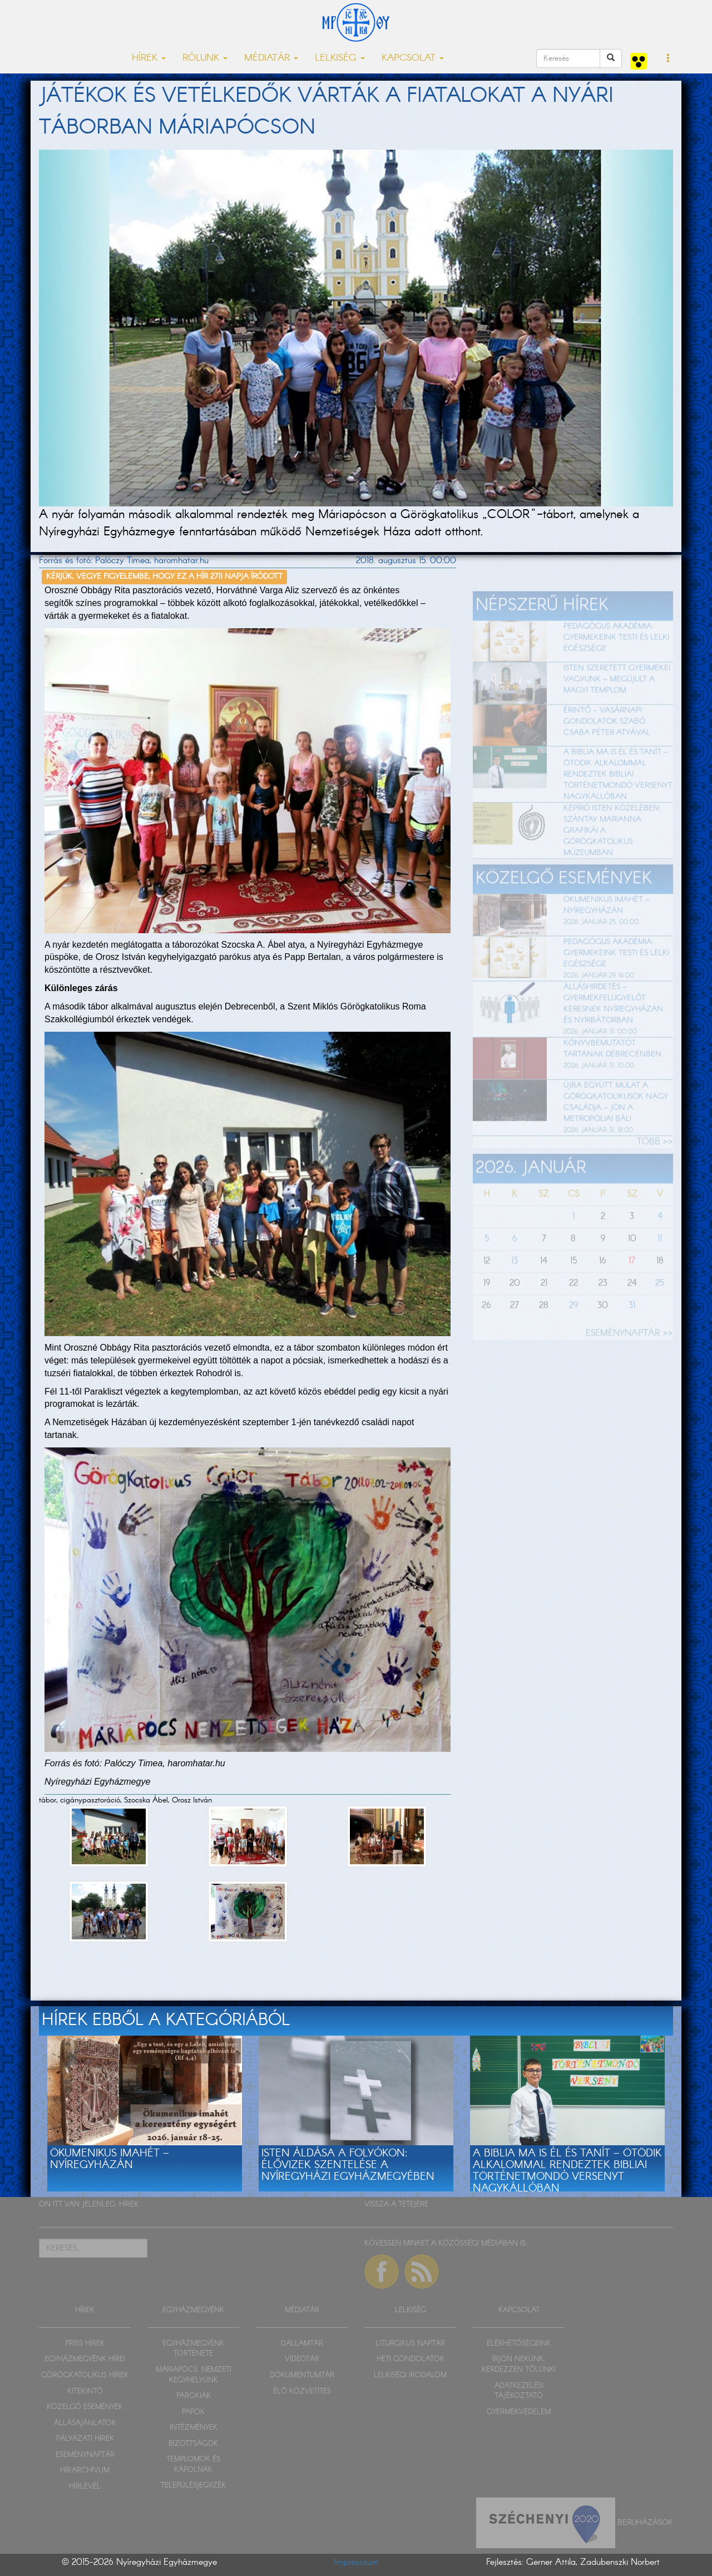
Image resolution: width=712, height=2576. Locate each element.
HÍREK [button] (149, 58)
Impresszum (356, 2562)
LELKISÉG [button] (340, 58)
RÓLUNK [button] (205, 58)
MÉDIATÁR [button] (271, 58)
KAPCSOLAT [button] (413, 58)
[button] (668, 59)
